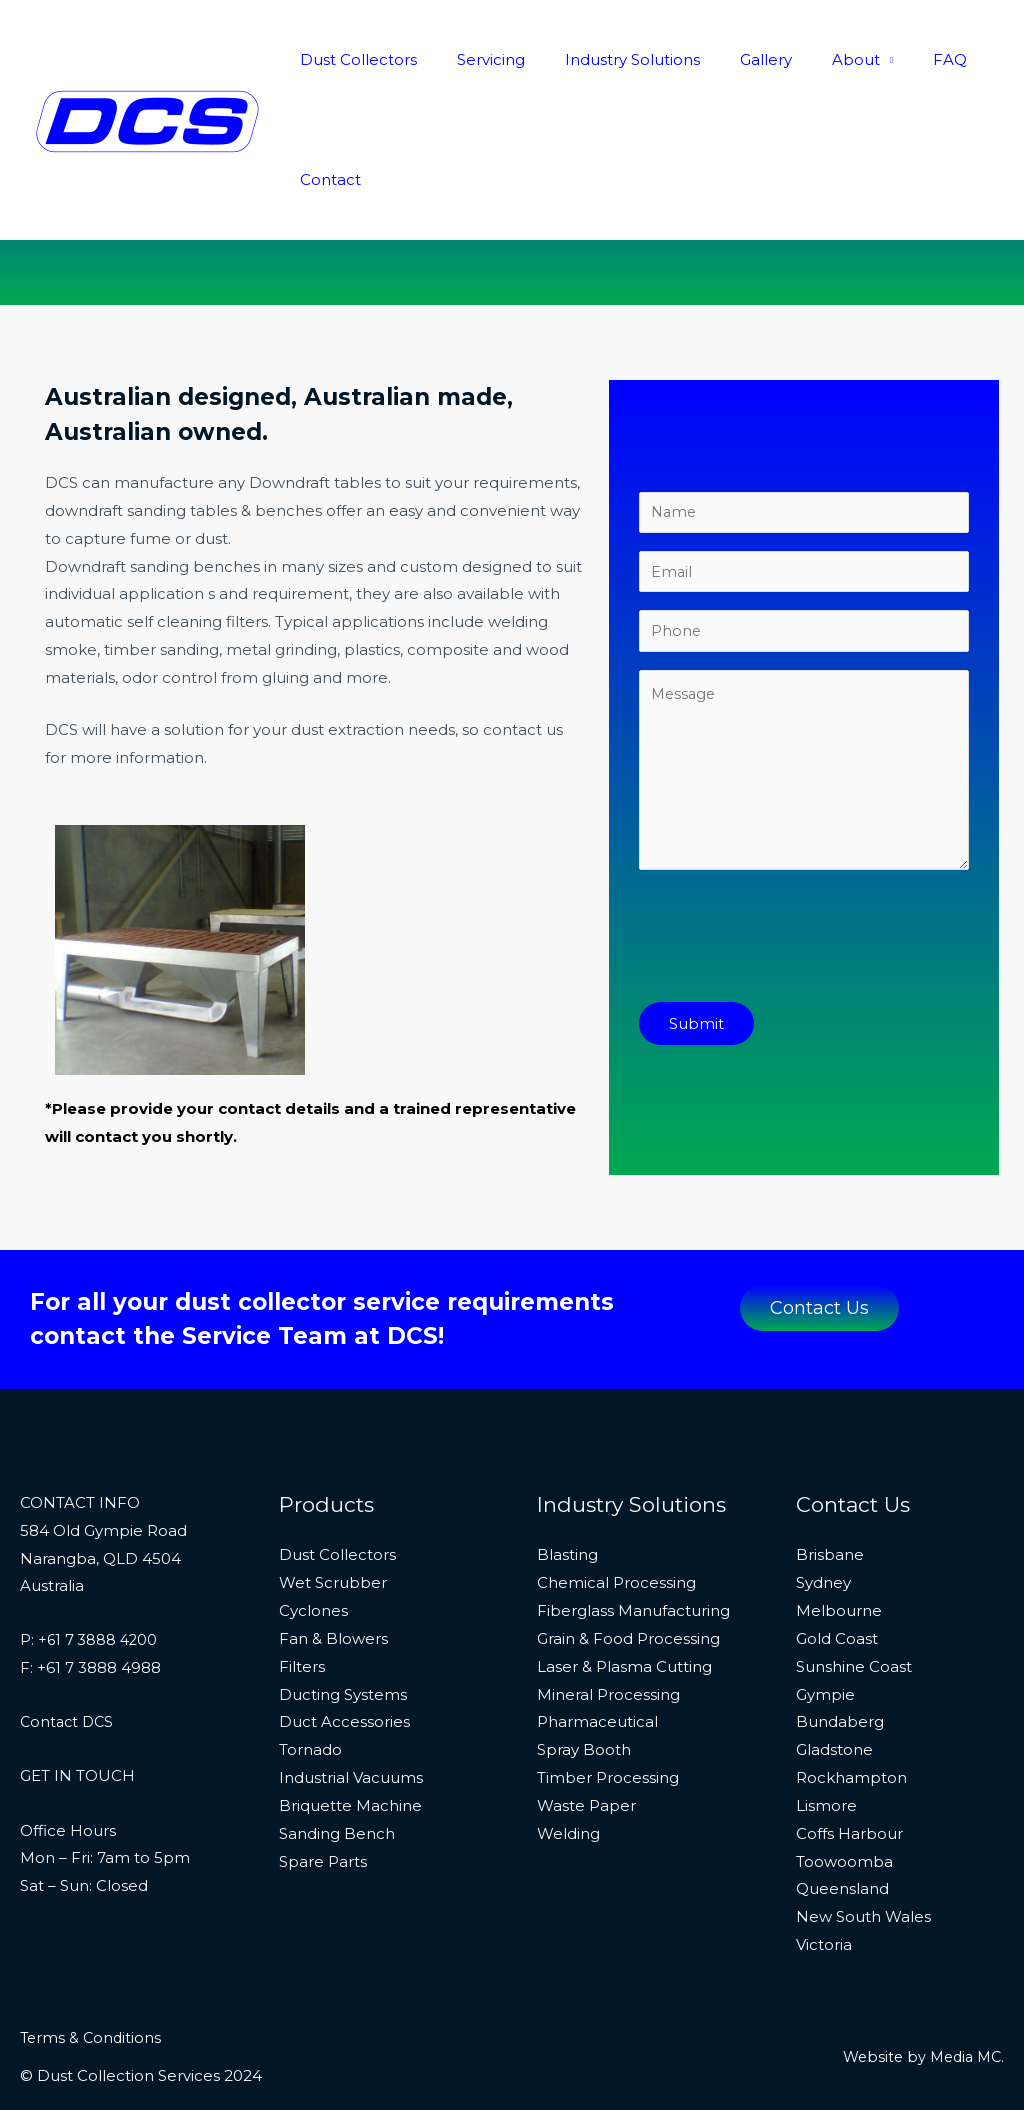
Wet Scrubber (333, 1582)
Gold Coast (837, 1638)
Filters (302, 1666)
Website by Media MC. (919, 2056)
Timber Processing (608, 1777)
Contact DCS (69, 1721)
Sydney (823, 1582)
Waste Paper (586, 1805)
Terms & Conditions (92, 2037)
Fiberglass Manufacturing (633, 1610)
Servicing (476, 59)
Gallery (731, 59)
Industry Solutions (607, 59)
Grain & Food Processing (628, 1638)
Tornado (310, 1749)
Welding (568, 1833)
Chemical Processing (616, 1582)
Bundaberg (840, 1721)
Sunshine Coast (854, 1666)
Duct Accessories (344, 1721)
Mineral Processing (608, 1694)
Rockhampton (851, 1777)
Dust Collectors (353, 59)
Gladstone (834, 1749)
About (811, 59)
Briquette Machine (350, 1805)
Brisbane (830, 1554)
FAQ (895, 59)
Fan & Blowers (333, 1638)
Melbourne (839, 1610)
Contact (325, 179)
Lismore (826, 1805)
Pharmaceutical (597, 1721)
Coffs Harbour (849, 1833)
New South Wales (863, 1916)
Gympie (825, 1694)
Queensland (842, 1888)
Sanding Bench (337, 1833)
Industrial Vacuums (351, 1777)
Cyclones (313, 1610)
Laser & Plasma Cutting (624, 1666)
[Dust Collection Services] (147, 118)
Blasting (567, 1554)
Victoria (824, 1944)
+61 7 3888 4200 (99, 1639)
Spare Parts (323, 1861)
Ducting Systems (343, 1694)
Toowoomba (844, 1861)
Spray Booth (584, 1749)
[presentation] (791, 949)
